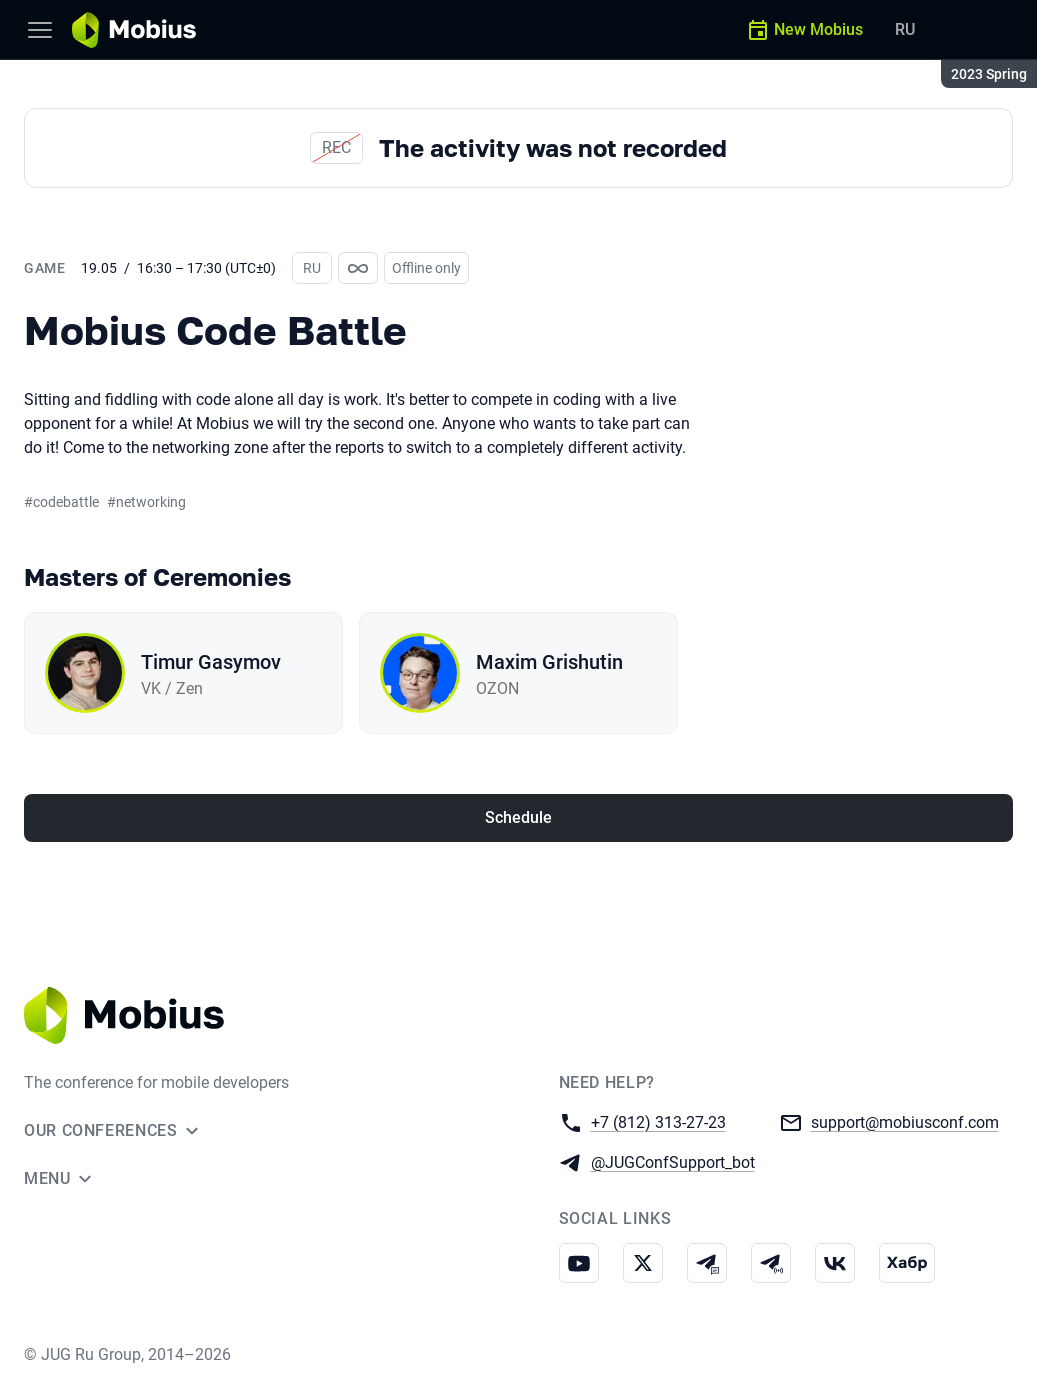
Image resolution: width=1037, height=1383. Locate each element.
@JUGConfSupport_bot (673, 1161)
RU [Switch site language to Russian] (905, 29)
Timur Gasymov (211, 662)
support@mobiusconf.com (905, 1121)
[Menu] (40, 30)
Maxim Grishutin (549, 662)
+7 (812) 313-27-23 (658, 1121)
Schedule (518, 817)
